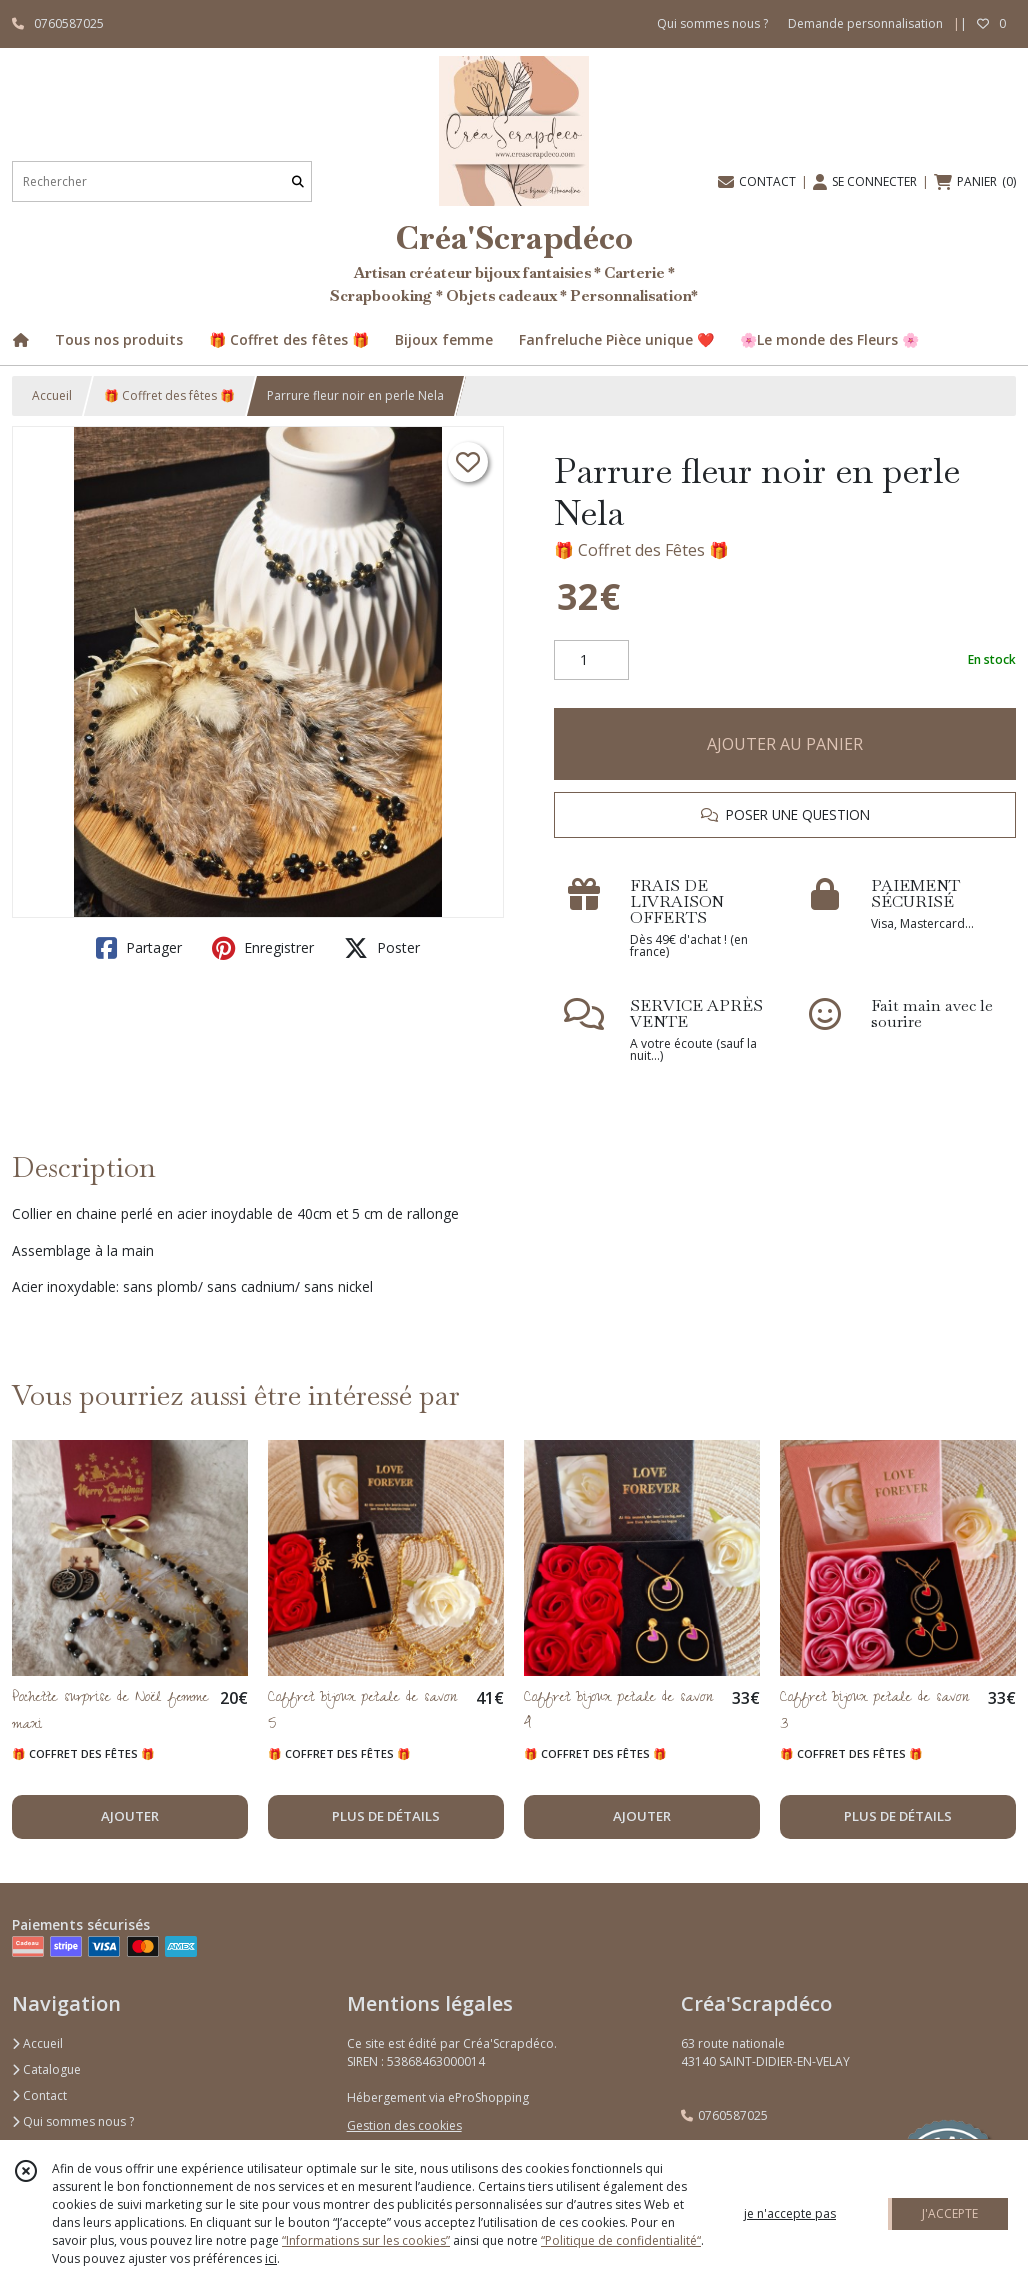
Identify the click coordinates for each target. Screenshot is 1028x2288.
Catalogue (46, 2069)
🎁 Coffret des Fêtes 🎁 (641, 550)
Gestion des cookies (404, 2125)
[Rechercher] (298, 181)
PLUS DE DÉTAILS (386, 1816)
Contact (39, 2095)
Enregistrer (263, 948)
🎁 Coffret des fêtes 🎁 (169, 395)
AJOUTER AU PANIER (785, 744)
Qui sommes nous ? (73, 2121)
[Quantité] (591, 660)
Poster (382, 948)
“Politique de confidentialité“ (621, 2240)
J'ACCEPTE (950, 2213)
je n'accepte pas (790, 2213)
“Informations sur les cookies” (366, 2240)
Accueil (52, 395)
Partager (139, 948)
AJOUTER (130, 1816)
